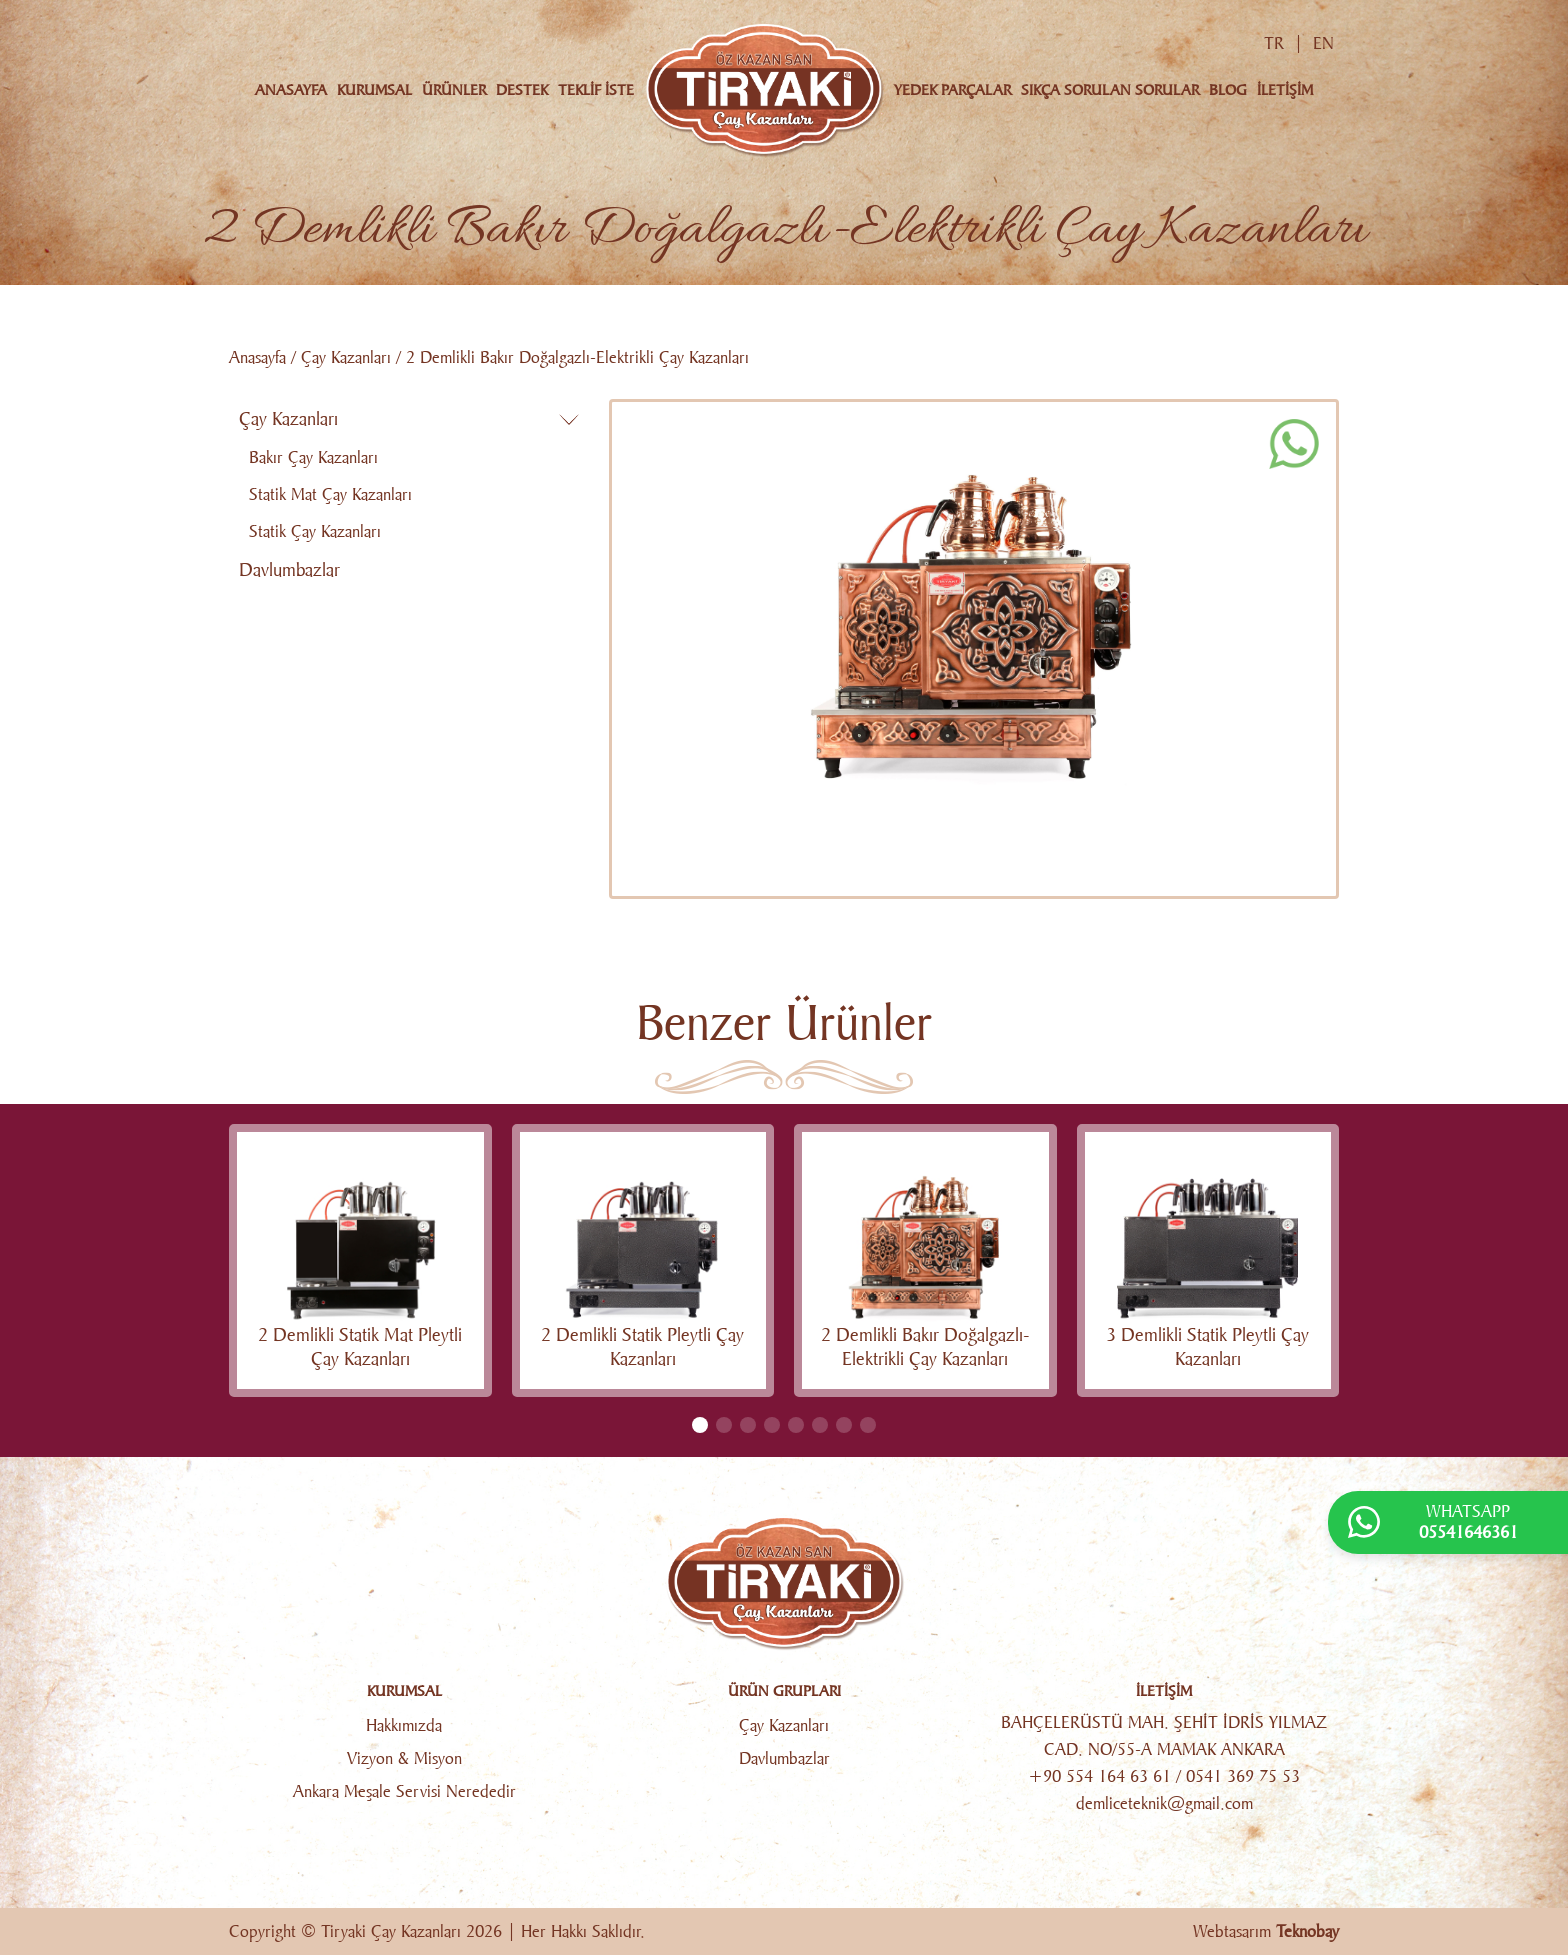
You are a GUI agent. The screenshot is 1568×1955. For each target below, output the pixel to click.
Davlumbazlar (289, 570)
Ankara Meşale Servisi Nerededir (404, 1791)
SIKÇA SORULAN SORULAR (1110, 90)
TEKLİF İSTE (596, 90)
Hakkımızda (404, 1725)
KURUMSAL (374, 90)
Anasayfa (257, 357)
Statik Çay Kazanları (315, 531)
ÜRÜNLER (454, 90)
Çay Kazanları (346, 357)
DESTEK (522, 90)
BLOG (1228, 90)
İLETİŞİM (1285, 90)
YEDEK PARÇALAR (952, 90)
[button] (700, 1425)
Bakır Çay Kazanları (313, 457)
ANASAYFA (291, 90)
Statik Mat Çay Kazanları (330, 494)
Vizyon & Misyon (404, 1758)
